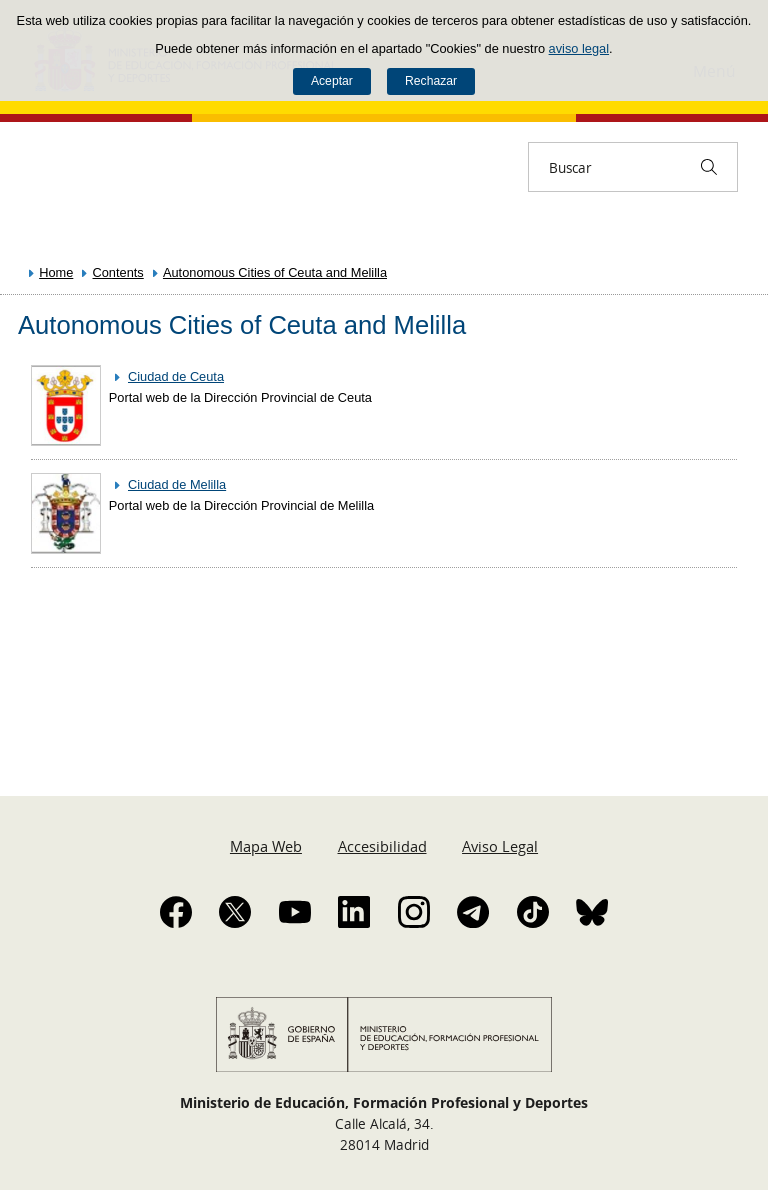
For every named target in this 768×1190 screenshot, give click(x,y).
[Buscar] (709, 167)
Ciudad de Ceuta (176, 376)
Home (56, 272)
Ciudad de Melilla (177, 484)
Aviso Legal (500, 846)
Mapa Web (266, 846)
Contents (118, 272)
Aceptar (332, 81)
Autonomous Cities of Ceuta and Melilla (275, 272)
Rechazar (431, 81)
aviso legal (579, 48)
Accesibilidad (382, 846)
